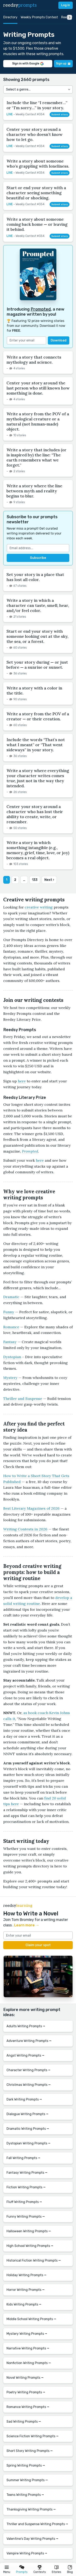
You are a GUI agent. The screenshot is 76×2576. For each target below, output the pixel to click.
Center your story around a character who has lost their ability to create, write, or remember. (34, 814)
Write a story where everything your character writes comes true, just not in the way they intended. (37, 778)
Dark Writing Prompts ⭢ (24, 2099)
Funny (8, 1312)
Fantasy (10, 1341)
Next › (49, 880)
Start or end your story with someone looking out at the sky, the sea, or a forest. (37, 636)
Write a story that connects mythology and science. (33, 359)
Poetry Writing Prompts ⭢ (25, 2392)
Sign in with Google (28, 63)
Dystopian (12, 1357)
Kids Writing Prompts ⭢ (23, 2304)
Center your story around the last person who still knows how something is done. (38, 388)
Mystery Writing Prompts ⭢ (26, 2334)
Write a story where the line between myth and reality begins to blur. (34, 490)
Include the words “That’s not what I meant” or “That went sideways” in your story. (35, 744)
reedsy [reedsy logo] (20, 5)
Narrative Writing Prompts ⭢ (27, 2348)
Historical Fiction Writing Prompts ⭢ (33, 2260)
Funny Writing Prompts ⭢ (25, 2216)
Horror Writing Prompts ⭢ (25, 2290)
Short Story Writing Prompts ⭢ (29, 2451)
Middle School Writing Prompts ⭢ (31, 2319)
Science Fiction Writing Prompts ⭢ (32, 2436)
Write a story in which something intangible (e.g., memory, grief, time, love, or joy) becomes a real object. (37, 850)
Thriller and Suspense (22, 1398)
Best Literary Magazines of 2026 (31, 1508)
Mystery (10, 1377)
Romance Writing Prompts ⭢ (27, 2407)
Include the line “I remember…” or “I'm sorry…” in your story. (36, 105)
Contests (39, 2572)
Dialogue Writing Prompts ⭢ (27, 2114)
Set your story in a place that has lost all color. (35, 577)
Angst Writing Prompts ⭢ (25, 2055)
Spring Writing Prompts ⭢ (25, 2465)
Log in (65, 5)
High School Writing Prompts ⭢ (29, 2246)
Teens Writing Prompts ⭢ (25, 2495)
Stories (56, 2572)
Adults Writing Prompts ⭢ (25, 2026)
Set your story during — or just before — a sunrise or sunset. (37, 665)
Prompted (41, 309)
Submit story (59, 114)
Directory (10, 17)
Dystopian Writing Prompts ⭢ (28, 2143)
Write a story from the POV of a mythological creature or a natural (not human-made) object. (37, 421)
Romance (11, 1327)
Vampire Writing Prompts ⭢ (26, 2553)
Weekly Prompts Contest (39, 17)
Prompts (22, 2572)
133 (34, 880)
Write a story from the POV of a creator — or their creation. (37, 716)
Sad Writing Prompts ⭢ (23, 2421)
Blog (70, 2572)
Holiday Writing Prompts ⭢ (26, 2275)
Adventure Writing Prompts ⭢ (28, 2041)
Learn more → (26, 1925)
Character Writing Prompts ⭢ (28, 2070)
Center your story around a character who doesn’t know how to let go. (34, 134)
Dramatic (11, 1297)
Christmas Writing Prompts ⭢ (28, 2085)
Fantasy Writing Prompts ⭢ (26, 2173)
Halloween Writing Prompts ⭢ (28, 2231)
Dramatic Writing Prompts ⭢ (27, 2129)
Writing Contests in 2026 (25, 1529)
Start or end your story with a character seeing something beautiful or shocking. (36, 192)
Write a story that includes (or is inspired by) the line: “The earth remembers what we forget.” (36, 457)
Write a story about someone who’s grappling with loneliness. (37, 163)
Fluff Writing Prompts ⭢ (24, 2202)
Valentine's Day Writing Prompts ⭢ (32, 2539)
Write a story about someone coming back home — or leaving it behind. (36, 224)
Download (58, 340)
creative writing (39, 907)
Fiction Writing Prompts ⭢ (26, 2187)
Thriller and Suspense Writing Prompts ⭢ (37, 2524)
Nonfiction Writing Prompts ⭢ (28, 2363)
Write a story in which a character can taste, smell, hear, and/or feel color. (37, 605)
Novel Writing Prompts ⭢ (25, 2378)
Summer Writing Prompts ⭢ (27, 2480)
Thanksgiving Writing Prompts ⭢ (31, 2509)
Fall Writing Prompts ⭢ (23, 2158)
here (22, 1081)
